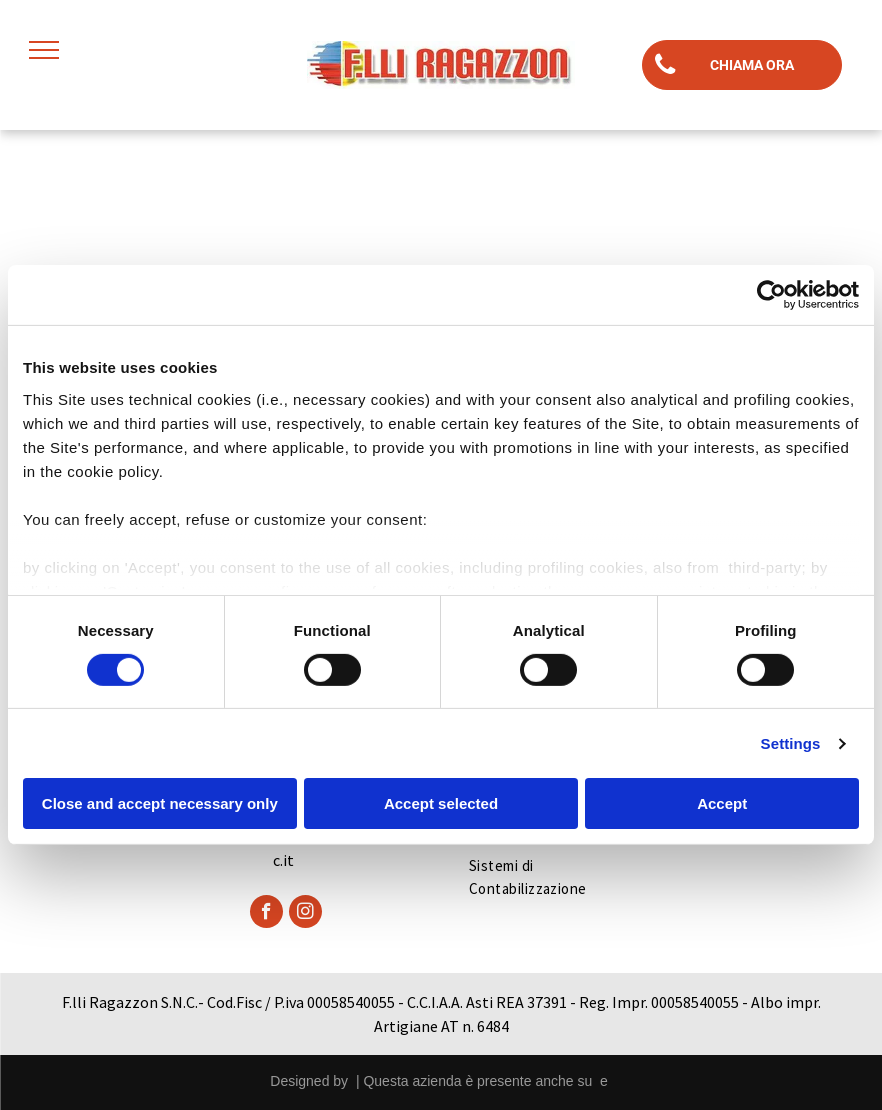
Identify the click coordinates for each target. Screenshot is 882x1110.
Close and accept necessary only (160, 803)
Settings (791, 743)
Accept (722, 803)
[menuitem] (547, 877)
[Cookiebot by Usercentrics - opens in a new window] (771, 295)
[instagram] (305, 914)
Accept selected (441, 803)
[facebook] (266, 914)
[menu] (44, 50)
